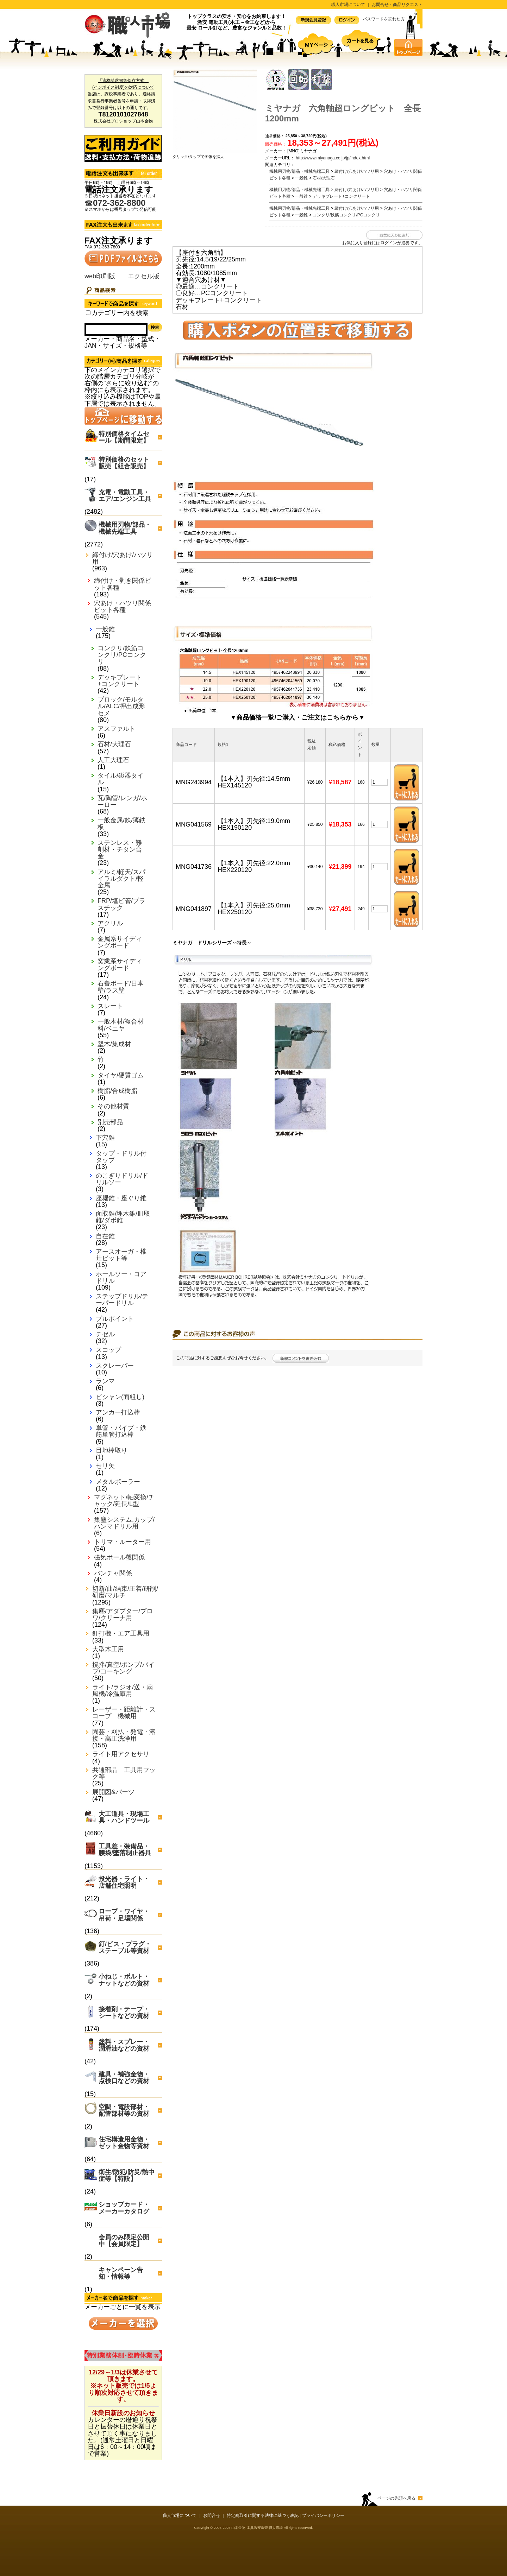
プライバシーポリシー (323, 2515)
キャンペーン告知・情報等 (121, 2273)
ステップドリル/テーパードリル (122, 1299)
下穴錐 (105, 1137)
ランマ (105, 1381)
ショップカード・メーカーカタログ (124, 2208)
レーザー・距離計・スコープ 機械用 (124, 1713)
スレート (110, 1006)
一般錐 (105, 629)
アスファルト (117, 729)
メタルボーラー (118, 1482)
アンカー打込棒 (118, 1412)
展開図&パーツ (113, 1792)
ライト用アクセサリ (120, 1754)
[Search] (116, 329)
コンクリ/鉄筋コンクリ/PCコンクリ (122, 655)
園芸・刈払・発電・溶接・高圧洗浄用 (124, 1735)
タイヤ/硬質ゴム (121, 1075)
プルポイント (115, 1319)
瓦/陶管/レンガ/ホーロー (122, 801)
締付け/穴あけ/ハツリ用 (122, 558)
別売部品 (110, 1122)
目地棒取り (111, 1450)
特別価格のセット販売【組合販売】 (124, 463)
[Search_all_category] (88, 312)
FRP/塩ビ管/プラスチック (121, 904)
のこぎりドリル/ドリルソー (122, 1179)
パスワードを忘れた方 (384, 19)
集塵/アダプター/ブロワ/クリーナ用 (122, 1614)
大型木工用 (108, 1649)
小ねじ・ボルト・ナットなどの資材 (124, 1980)
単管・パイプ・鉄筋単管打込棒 (121, 1431)
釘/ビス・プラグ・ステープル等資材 (125, 1947)
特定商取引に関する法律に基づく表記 (263, 2515)
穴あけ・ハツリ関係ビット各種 (122, 606)
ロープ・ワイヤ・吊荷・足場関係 (124, 1915)
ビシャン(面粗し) (120, 1397)
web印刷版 (99, 276)
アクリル (110, 923)
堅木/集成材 (114, 1044)
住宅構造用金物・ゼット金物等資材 (124, 2143)
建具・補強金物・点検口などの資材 (124, 2077)
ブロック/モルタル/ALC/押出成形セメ (121, 706)
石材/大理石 (114, 744)
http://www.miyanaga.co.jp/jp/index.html (333, 158)
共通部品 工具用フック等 (124, 1773)
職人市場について (348, 4)
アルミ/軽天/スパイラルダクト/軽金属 (121, 879)
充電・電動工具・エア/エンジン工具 (125, 495)
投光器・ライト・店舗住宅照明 (124, 1882)
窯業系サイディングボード (120, 964)
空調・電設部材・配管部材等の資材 (124, 2110)
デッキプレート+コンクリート (120, 681)
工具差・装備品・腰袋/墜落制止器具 (125, 1849)
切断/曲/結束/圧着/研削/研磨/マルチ (125, 1592)
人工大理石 (113, 760)
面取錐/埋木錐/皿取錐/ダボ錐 (123, 1217)
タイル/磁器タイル (121, 779)
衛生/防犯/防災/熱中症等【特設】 (127, 2175)
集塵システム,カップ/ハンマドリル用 (124, 1523)
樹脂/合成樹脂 (117, 1091)
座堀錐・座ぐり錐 (121, 1198)
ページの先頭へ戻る (396, 2498)
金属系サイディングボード (120, 942)
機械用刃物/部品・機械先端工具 (125, 528)
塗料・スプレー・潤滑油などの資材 (124, 2045)
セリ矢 (105, 1466)
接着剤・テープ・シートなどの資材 (124, 2012)
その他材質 (113, 1106)
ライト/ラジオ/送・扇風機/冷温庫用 (122, 1690)
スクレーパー (115, 1365)
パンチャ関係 (113, 1573)
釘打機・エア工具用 (120, 1633)
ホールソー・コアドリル (121, 1277)
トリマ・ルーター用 (122, 1542)
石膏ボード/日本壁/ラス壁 (121, 987)
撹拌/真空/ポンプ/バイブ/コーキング (123, 1668)
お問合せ (211, 2515)
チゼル (105, 1334)
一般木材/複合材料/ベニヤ (121, 1025)
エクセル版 (143, 276)
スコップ (108, 1350)
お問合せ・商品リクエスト (397, 4)
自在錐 (105, 1236)
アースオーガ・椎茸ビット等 (121, 1255)
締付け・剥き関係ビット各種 (122, 584)
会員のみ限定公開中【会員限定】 (124, 2240)
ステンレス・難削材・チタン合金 (120, 850)
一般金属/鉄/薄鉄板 (121, 823)
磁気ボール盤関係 (119, 1557)
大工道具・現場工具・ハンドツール (124, 1817)
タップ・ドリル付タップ (121, 1157)
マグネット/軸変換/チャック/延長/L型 (124, 1500)
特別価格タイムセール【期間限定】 (124, 437)
